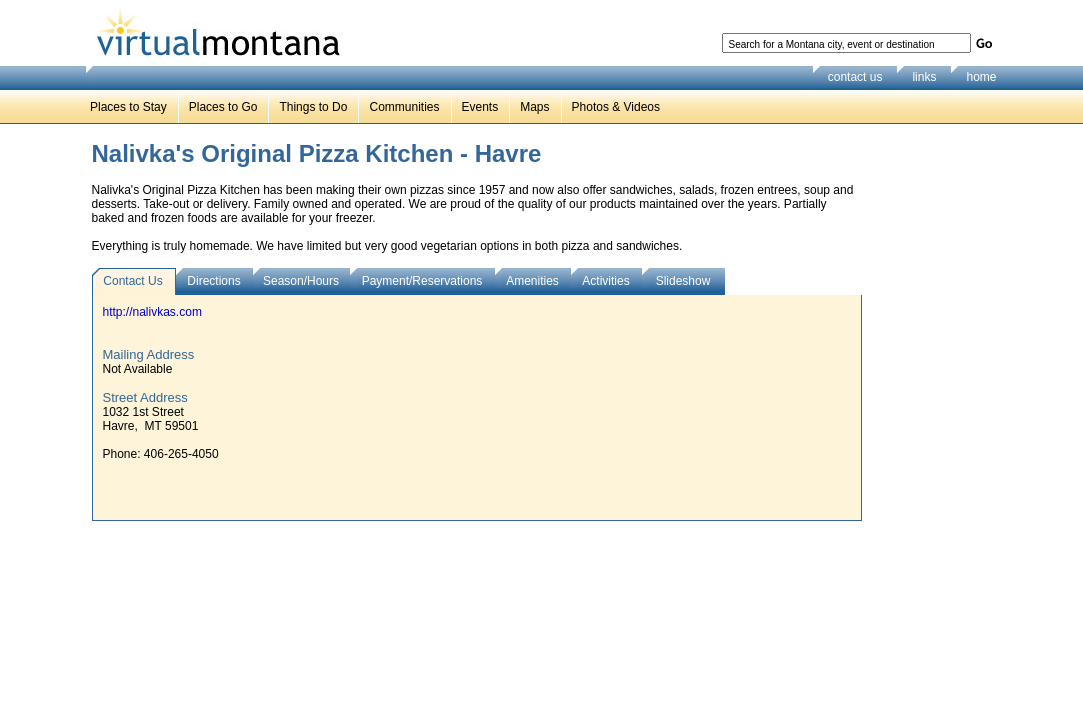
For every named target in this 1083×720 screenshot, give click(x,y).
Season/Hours (301, 281)
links (924, 77)
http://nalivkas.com (152, 312)
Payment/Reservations (422, 281)
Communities (404, 107)
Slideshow (683, 281)
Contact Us (132, 281)
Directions (213, 281)
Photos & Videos (616, 107)
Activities (605, 281)
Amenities (532, 281)
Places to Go (223, 107)
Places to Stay (128, 107)
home (981, 77)
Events (480, 107)
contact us (855, 77)
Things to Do (313, 107)
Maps (534, 107)
